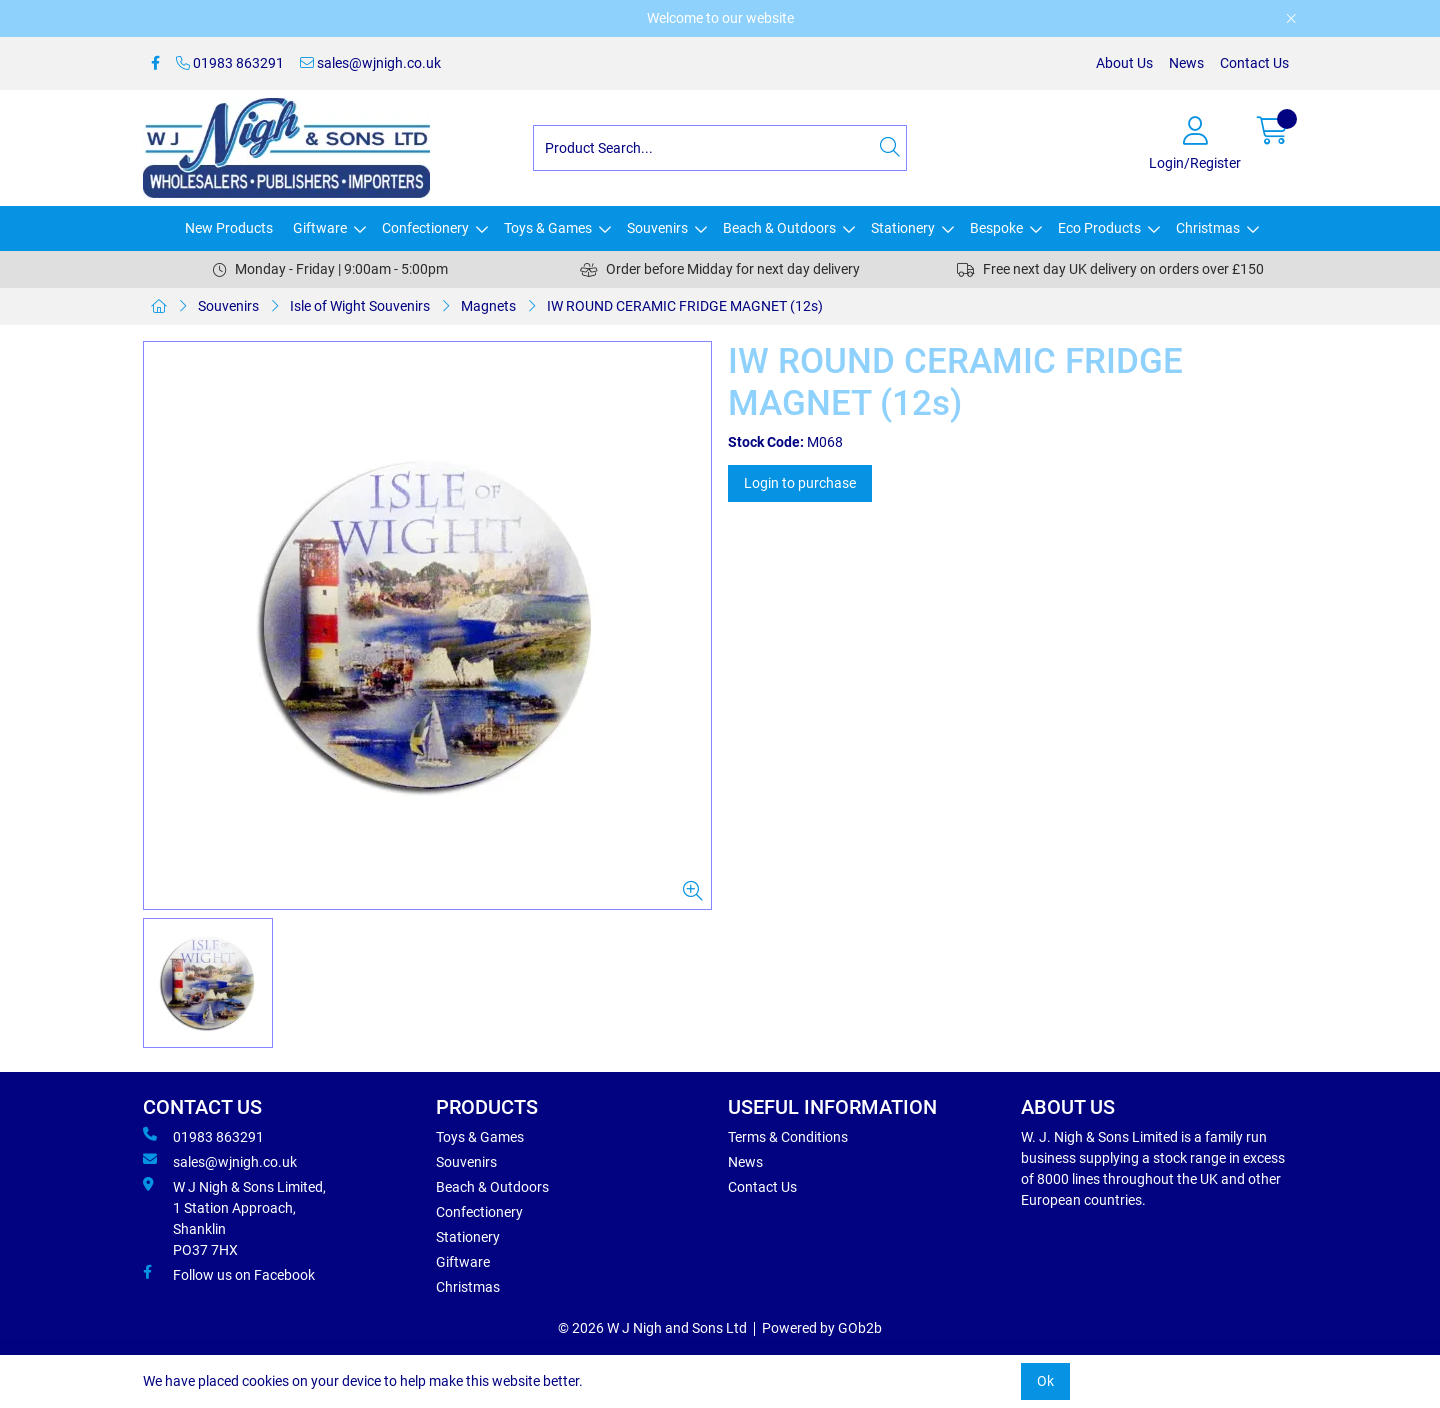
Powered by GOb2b (822, 1328)
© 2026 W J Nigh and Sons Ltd (652, 1328)
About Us (1124, 63)
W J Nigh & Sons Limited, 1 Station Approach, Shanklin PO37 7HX (234, 1217)
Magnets (488, 306)
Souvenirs (657, 228)
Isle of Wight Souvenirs (360, 306)
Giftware (320, 228)
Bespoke (996, 228)
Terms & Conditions (788, 1137)
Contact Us (1254, 63)
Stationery (903, 228)
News (1186, 63)
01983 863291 (230, 63)
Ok (1045, 1381)
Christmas (1208, 228)
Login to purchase (800, 483)
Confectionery (425, 228)
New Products (229, 228)
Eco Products (1099, 228)
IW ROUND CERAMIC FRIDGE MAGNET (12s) (685, 306)
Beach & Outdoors (779, 228)
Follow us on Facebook (229, 1274)
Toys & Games (548, 228)
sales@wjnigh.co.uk (370, 63)
